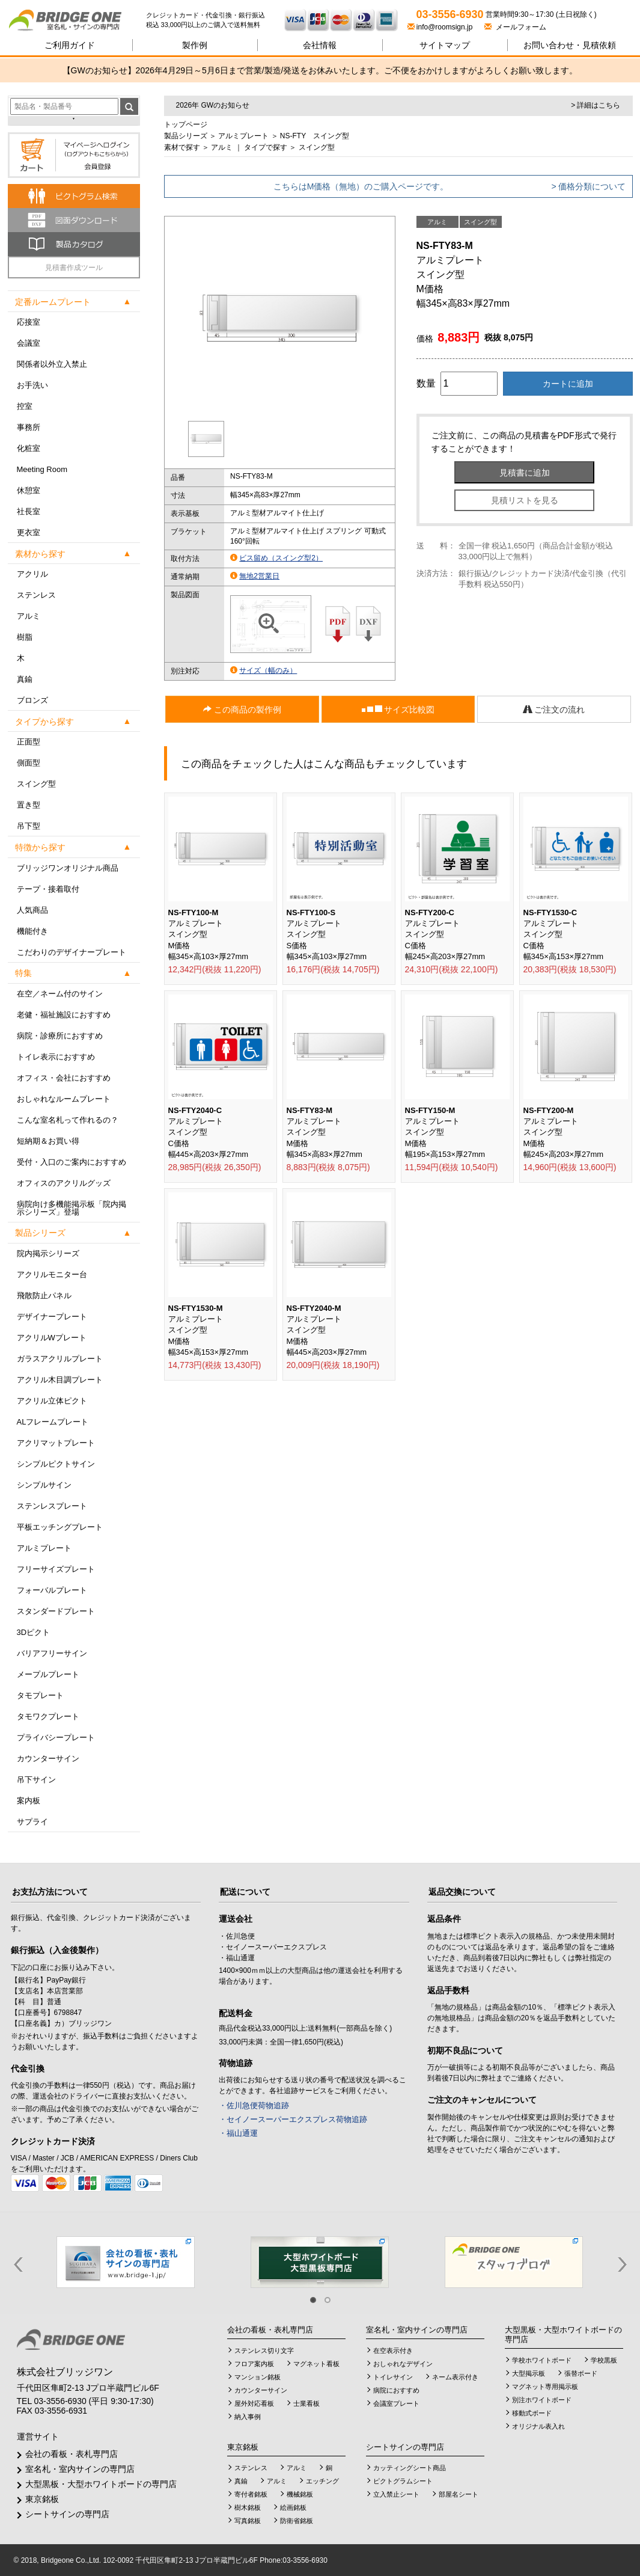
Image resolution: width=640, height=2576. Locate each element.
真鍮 (24, 679)
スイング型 (36, 783)
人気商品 (32, 910)
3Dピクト (33, 1632)
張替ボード (580, 2373)
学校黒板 (604, 2360)
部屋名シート (458, 2494)
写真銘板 (247, 2520)
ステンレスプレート (52, 1505)
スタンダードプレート (56, 1611)
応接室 (28, 322)
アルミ (28, 616)
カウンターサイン (48, 1758)
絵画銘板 (293, 2507)
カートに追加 (568, 383)
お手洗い (32, 385)
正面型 (28, 741)
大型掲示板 (528, 2373)
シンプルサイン (44, 1484)
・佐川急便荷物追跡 (254, 2105)
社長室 (28, 511)
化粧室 (28, 448)
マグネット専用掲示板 (545, 2386)
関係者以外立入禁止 (52, 364)
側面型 (28, 762)
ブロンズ (32, 700)
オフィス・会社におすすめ (64, 1077)
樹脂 (24, 637)
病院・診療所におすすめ (60, 1035)
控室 (24, 406)
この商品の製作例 (242, 709)
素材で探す (182, 147)
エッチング (322, 2481)
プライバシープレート (56, 1737)
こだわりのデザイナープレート (71, 952)
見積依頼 (569, 45)
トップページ (185, 124)
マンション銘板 (257, 2377)
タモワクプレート (48, 1716)
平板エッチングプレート (60, 1527)
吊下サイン (36, 1779)
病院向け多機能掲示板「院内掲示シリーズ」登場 (71, 1208)
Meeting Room (42, 469)
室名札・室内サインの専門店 (80, 2469)
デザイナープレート (52, 1316)
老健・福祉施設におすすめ (64, 1014)
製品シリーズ (185, 136)
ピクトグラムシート (403, 2481)
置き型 (28, 804)
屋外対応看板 (254, 2403)
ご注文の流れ (554, 709)
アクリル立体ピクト (52, 1400)
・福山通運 (238, 2133)
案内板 (28, 1800)
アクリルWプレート (52, 1337)
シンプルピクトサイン (56, 1463)
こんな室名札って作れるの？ (67, 1119)
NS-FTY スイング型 (314, 136)
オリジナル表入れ (538, 2426)
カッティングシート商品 (409, 2467)
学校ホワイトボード (541, 2360)
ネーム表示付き (455, 2377)
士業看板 (306, 2403)
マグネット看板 (316, 2363)
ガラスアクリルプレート (60, 1358)
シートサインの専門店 (67, 2514)
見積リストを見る (524, 500)
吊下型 (28, 825)
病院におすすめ (396, 2390)
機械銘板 (300, 2494)
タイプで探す (265, 147)
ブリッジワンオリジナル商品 (67, 867)
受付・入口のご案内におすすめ (71, 1162)
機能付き (32, 931)
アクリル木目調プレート (60, 1379)
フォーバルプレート (52, 1590)
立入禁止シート (396, 2494)
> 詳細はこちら (595, 105)
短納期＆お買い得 (48, 1140)
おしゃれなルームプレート (64, 1098)
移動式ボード (532, 2413)
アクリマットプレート (56, 1442)
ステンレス (36, 595)
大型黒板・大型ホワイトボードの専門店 (101, 2484)
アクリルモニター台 (52, 1274)
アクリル (32, 573)
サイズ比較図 (398, 710)
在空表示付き (393, 2350)
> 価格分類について (588, 186)
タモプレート (40, 1695)
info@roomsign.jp (441, 27)
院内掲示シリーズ (48, 1253)
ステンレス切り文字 (264, 2350)
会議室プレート (396, 2403)
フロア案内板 (254, 2363)
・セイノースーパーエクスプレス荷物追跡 (293, 2119)
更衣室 (28, 532)
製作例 (194, 45)
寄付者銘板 (250, 2494)
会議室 (28, 343)
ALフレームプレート (53, 1421)
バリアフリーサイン (52, 1653)
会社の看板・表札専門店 (71, 2454)
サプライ (32, 1821)
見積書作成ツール (74, 267)
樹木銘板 (247, 2507)
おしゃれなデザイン (403, 2363)
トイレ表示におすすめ (56, 1056)
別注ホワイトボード (541, 2399)
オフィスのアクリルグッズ (64, 1183)
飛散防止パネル (44, 1295)
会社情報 (320, 45)
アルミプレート (44, 1548)
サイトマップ (444, 45)
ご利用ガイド (69, 45)
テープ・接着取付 (48, 889)
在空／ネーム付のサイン (60, 993)
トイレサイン (393, 2377)
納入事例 (247, 2416)
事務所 (28, 427)
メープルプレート (48, 1674)
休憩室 (28, 490)
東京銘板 (42, 2499)
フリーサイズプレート (56, 1569)
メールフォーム (515, 27)
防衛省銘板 (296, 2520)
